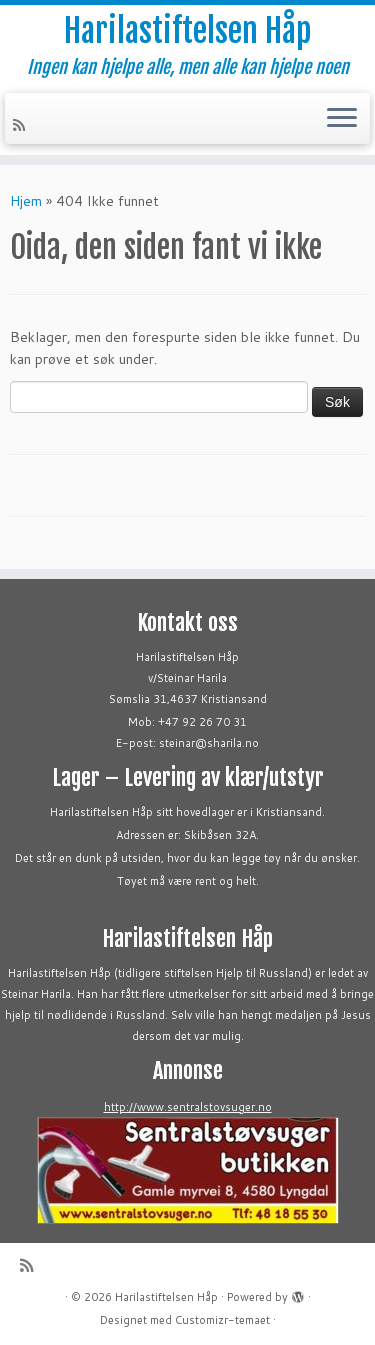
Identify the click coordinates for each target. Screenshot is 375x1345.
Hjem (26, 201)
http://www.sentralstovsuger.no (188, 1107)
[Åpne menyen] (342, 119)
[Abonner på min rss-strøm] (22, 125)
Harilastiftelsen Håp (187, 31)
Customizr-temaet (222, 1320)
